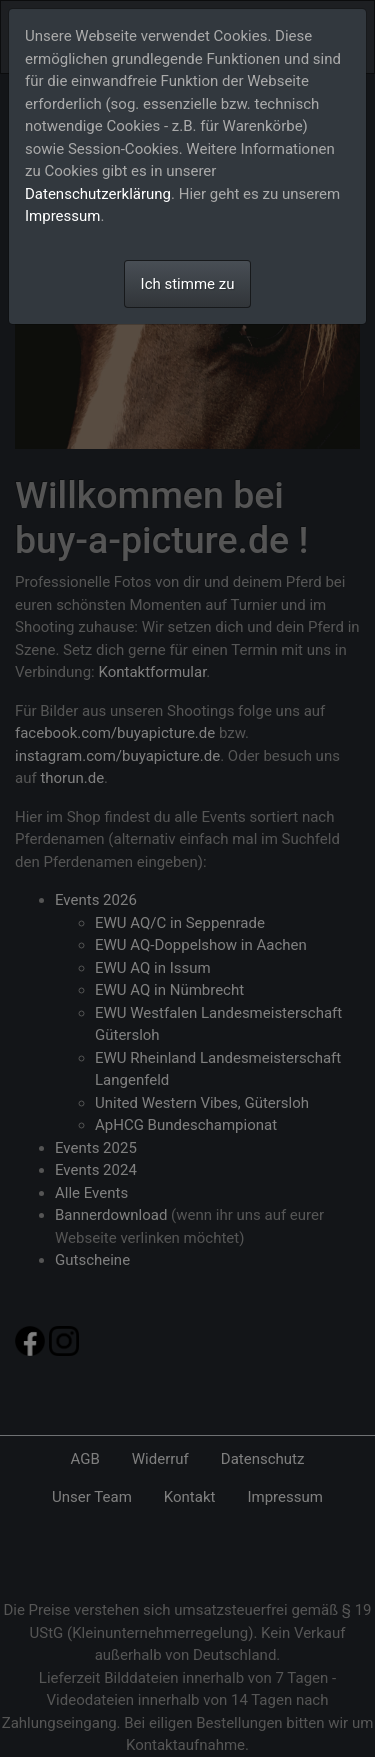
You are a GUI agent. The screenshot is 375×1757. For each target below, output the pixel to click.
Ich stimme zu (188, 284)
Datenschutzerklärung (98, 194)
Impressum (62, 216)
